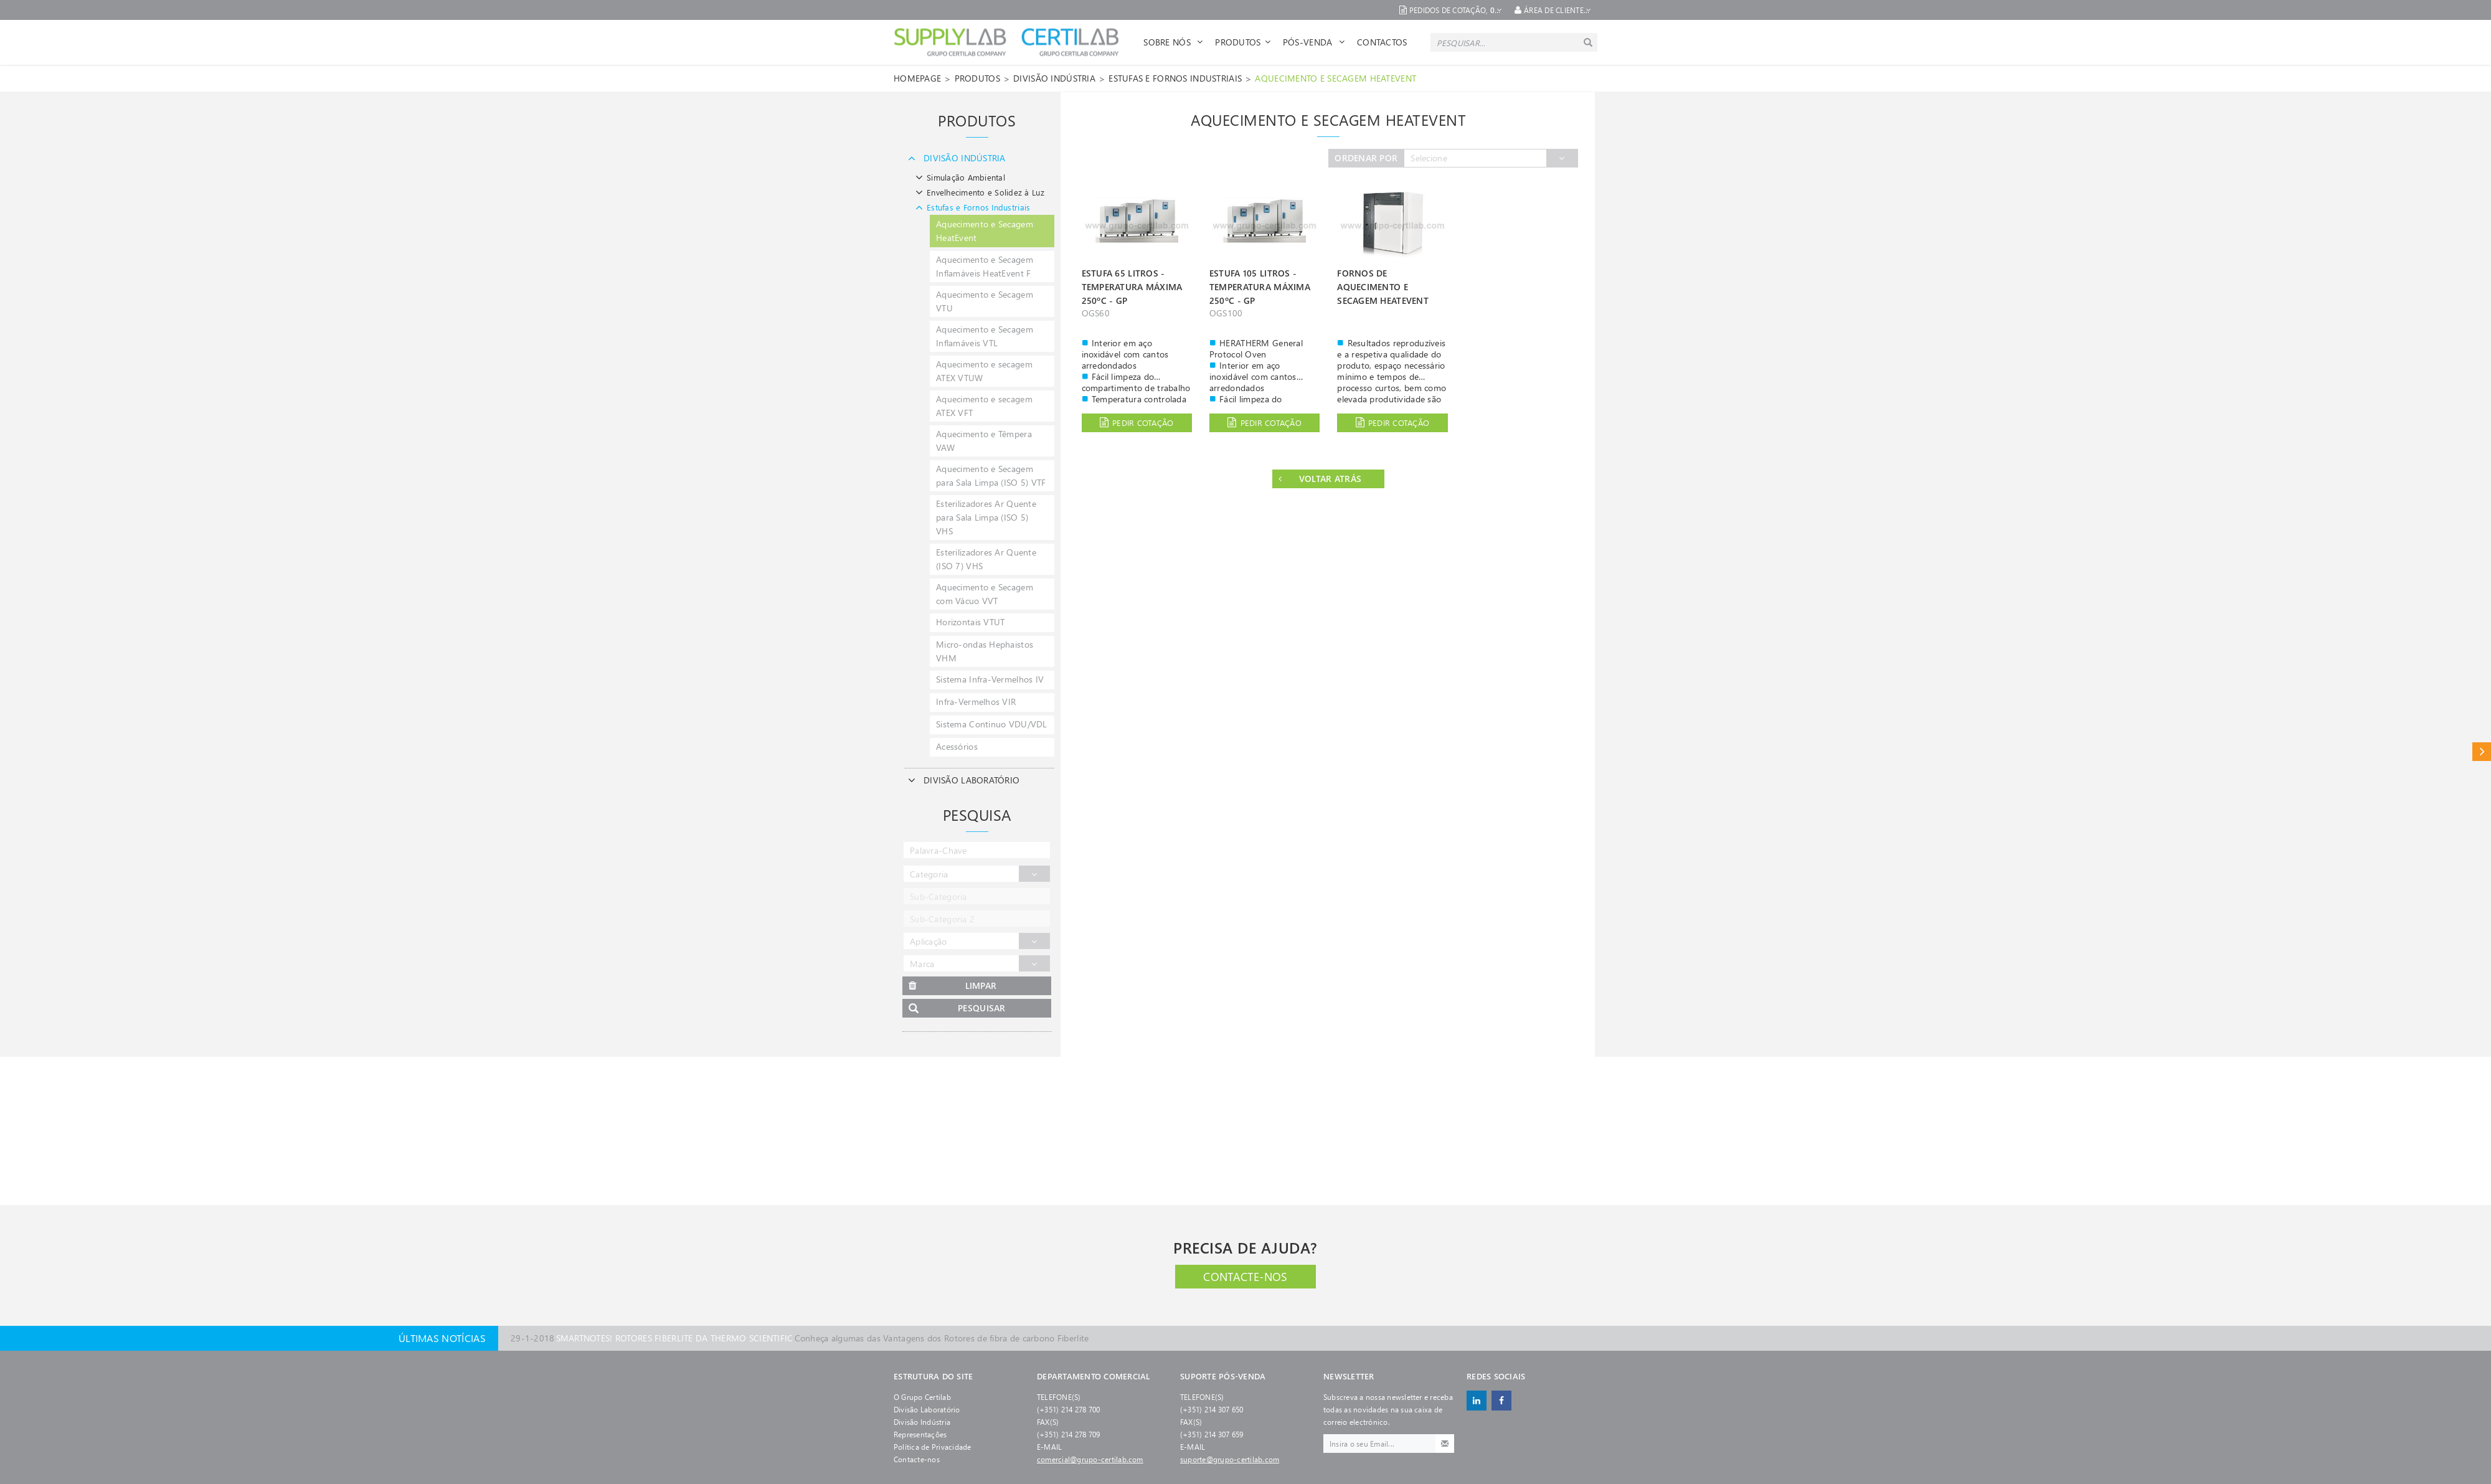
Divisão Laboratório (927, 1409)
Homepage (917, 78)
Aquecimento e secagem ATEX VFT (984, 405)
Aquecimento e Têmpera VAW (984, 440)
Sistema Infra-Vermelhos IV (990, 679)
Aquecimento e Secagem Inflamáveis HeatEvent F (984, 266)
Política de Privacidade (932, 1447)
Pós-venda (1314, 42)
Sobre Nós (1173, 42)
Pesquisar (957, 1009)
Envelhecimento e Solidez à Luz (978, 192)
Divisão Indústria (922, 1422)
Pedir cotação (1137, 423)
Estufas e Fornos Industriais (1175, 78)
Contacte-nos (1245, 1276)
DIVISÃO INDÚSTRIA (1054, 78)
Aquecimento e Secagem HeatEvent (1335, 78)
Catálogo (2481, 751)
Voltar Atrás (1320, 479)
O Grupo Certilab (922, 1397)
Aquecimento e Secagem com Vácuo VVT (984, 594)
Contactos (1382, 42)
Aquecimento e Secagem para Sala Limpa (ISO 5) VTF (991, 475)
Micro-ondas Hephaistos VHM (984, 651)
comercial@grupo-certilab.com (1090, 1459)
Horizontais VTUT (970, 622)
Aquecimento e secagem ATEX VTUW (984, 371)
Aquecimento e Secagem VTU (984, 301)
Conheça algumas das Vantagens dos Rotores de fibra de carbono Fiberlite (800, 1338)
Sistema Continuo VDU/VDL (991, 724)
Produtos (1242, 42)
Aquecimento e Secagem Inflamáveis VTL (984, 336)
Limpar (952, 986)
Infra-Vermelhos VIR (976, 701)
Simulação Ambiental (958, 177)
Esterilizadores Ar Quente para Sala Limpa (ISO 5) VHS (986, 517)
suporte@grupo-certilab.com (1229, 1459)
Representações (920, 1434)
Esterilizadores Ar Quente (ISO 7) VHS (986, 559)
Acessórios (957, 746)
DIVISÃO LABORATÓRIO (962, 780)
